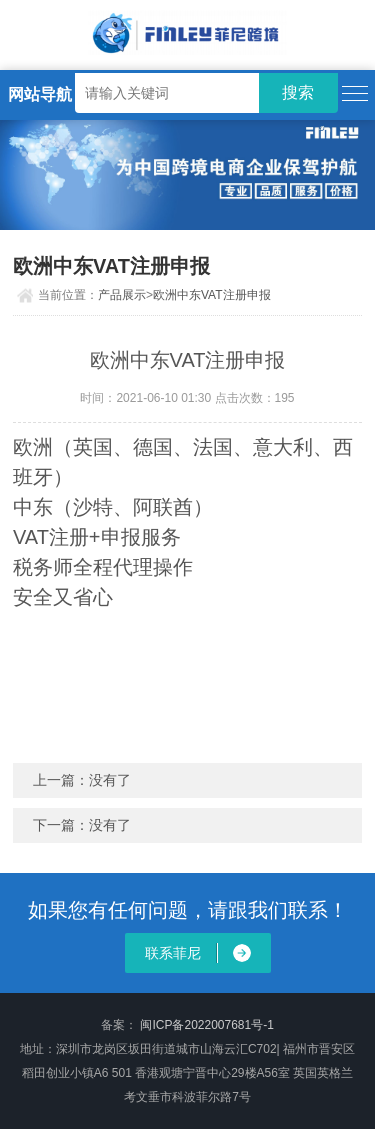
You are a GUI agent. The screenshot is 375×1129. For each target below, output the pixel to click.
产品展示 (122, 295)
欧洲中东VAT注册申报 (212, 295)
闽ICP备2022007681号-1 (206, 1025)
